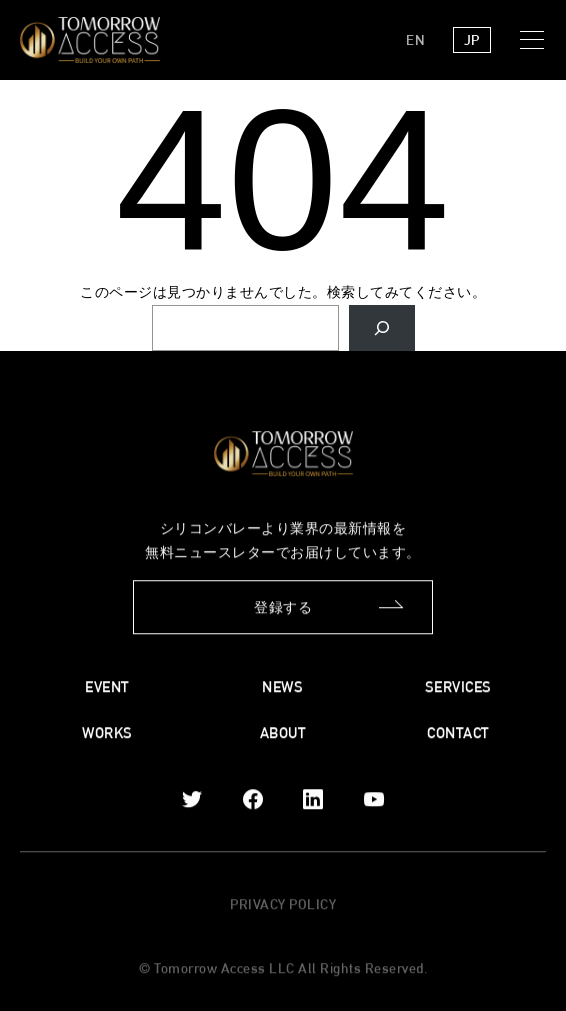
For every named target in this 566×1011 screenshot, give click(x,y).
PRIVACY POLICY (283, 905)
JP (472, 40)
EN (415, 40)
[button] (536, 40)
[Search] (381, 328)
